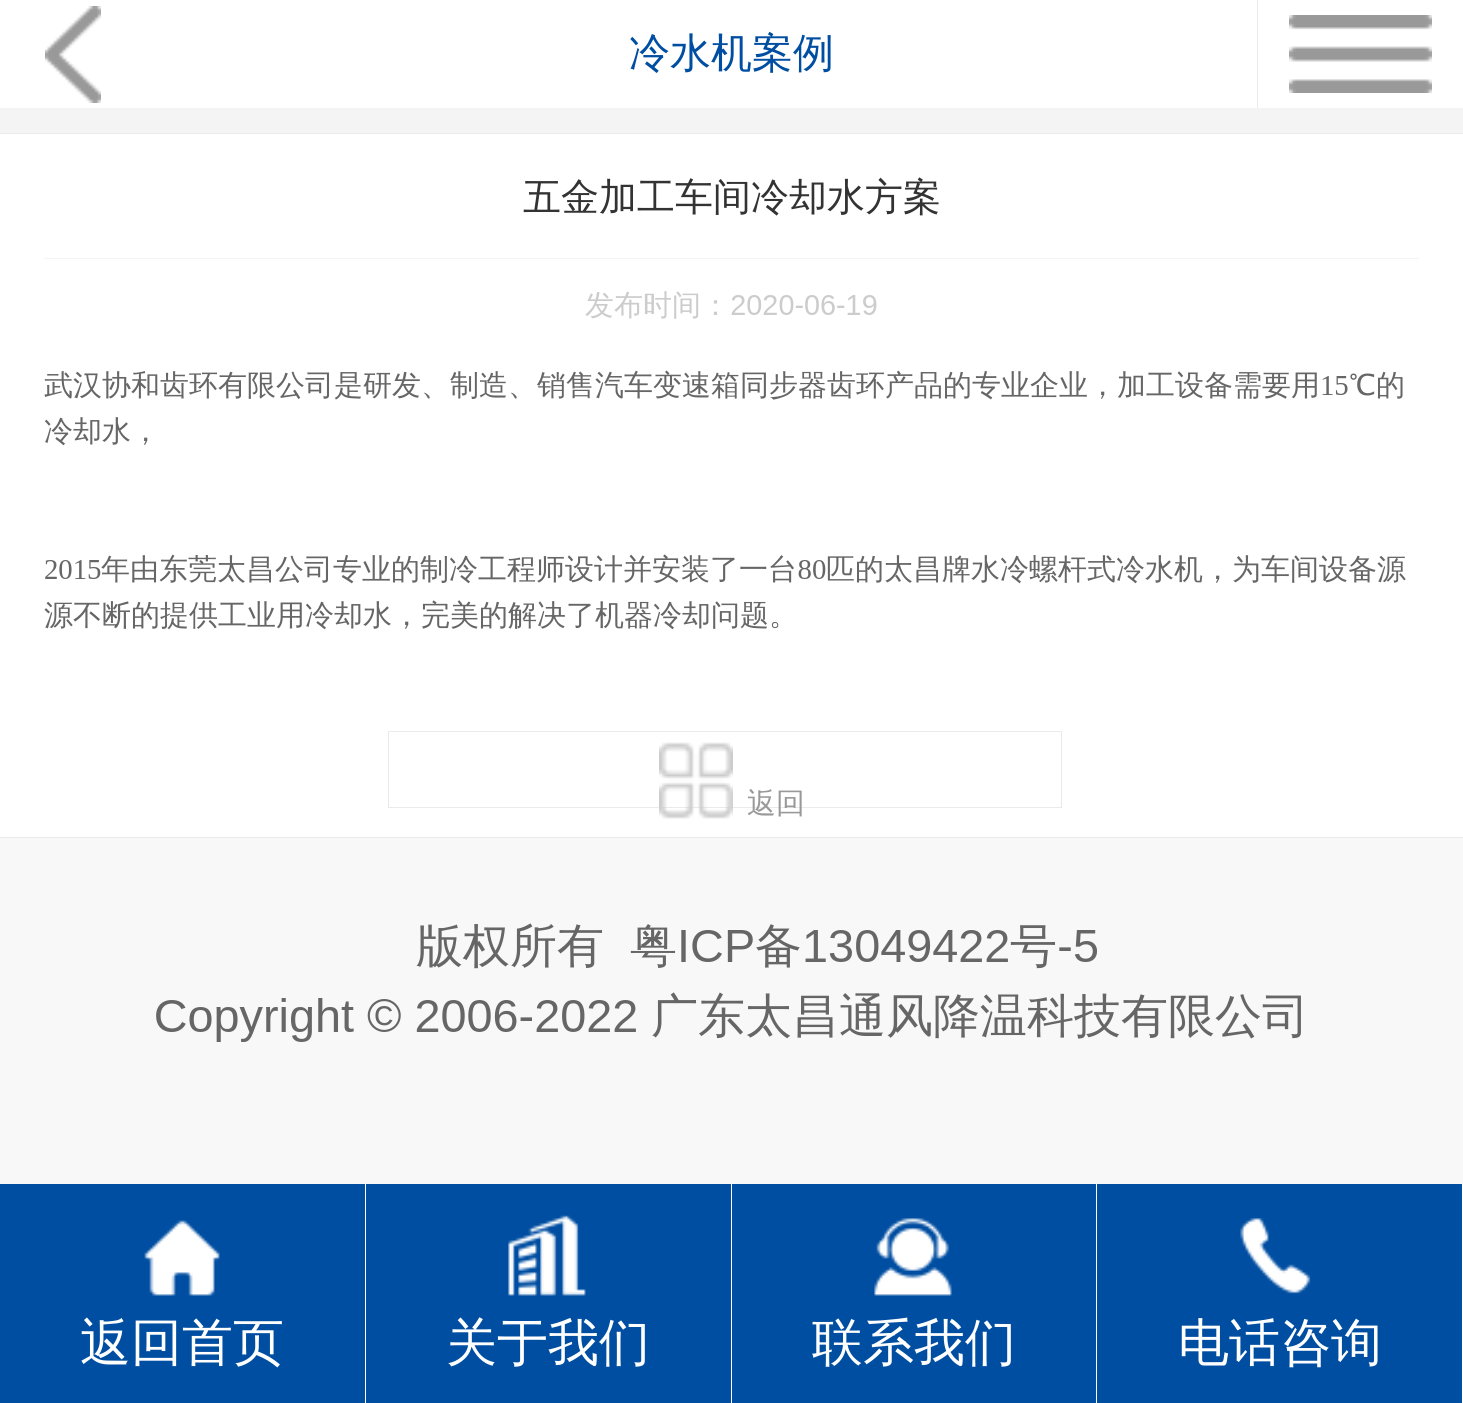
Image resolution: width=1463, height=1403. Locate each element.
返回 (732, 774)
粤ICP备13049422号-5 (864, 946)
